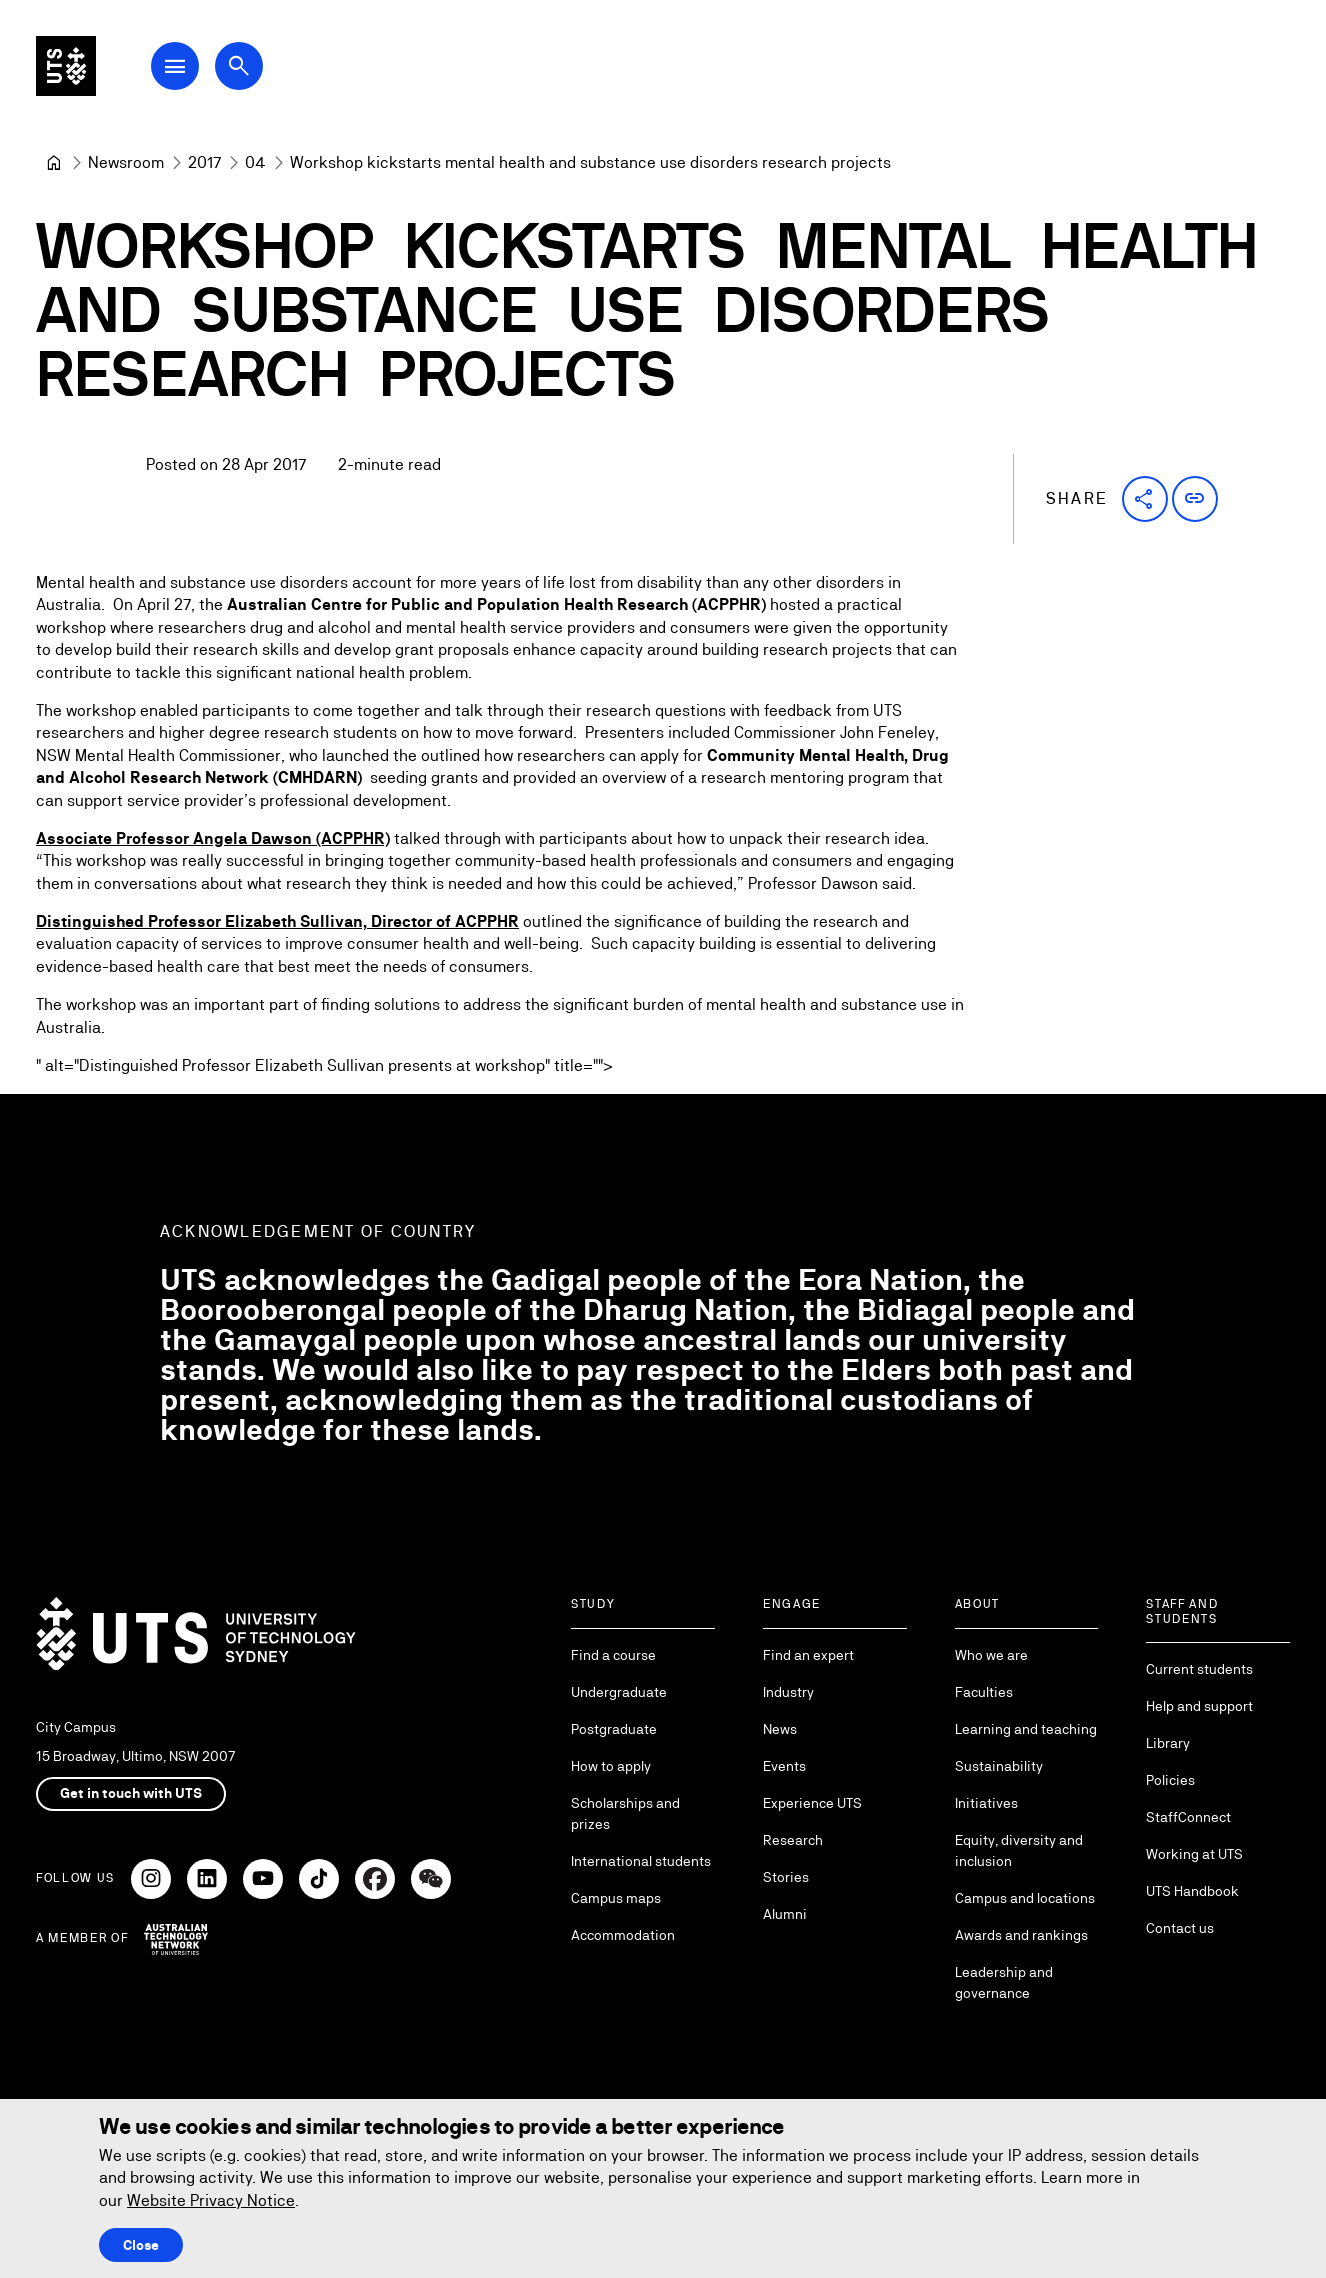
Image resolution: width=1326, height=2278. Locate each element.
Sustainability (999, 1766)
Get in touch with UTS (131, 1793)
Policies (1170, 1780)
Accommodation (623, 1935)
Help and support (1199, 1706)
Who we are (991, 1655)
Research (793, 1840)
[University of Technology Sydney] (54, 163)
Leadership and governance (1004, 1982)
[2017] (204, 163)
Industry (788, 1692)
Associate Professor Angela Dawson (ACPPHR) (213, 839)
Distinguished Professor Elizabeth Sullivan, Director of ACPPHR (277, 922)
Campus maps (616, 1898)
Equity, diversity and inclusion (1019, 1850)
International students (641, 1861)
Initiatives (986, 1803)
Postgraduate (614, 1729)
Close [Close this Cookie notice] (141, 2245)
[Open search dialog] (268, 72)
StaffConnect (1188, 1817)
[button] (1145, 499)
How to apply (611, 1766)
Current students (1199, 1669)
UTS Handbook (1192, 1891)
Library (1168, 1743)
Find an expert (808, 1655)
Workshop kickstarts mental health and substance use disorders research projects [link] (590, 162)
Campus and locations (1025, 1898)
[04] (255, 163)
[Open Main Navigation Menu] (204, 72)
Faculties (984, 1692)
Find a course (613, 1655)
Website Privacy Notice (211, 2200)
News (780, 1729)
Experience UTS (812, 1803)
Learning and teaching (1026, 1729)
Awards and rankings (1021, 1935)
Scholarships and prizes (625, 1813)
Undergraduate (619, 1692)
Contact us (1180, 1928)
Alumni (785, 1914)
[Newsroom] (126, 163)
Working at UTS (1194, 1854)
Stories (786, 1877)
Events (784, 1766)
